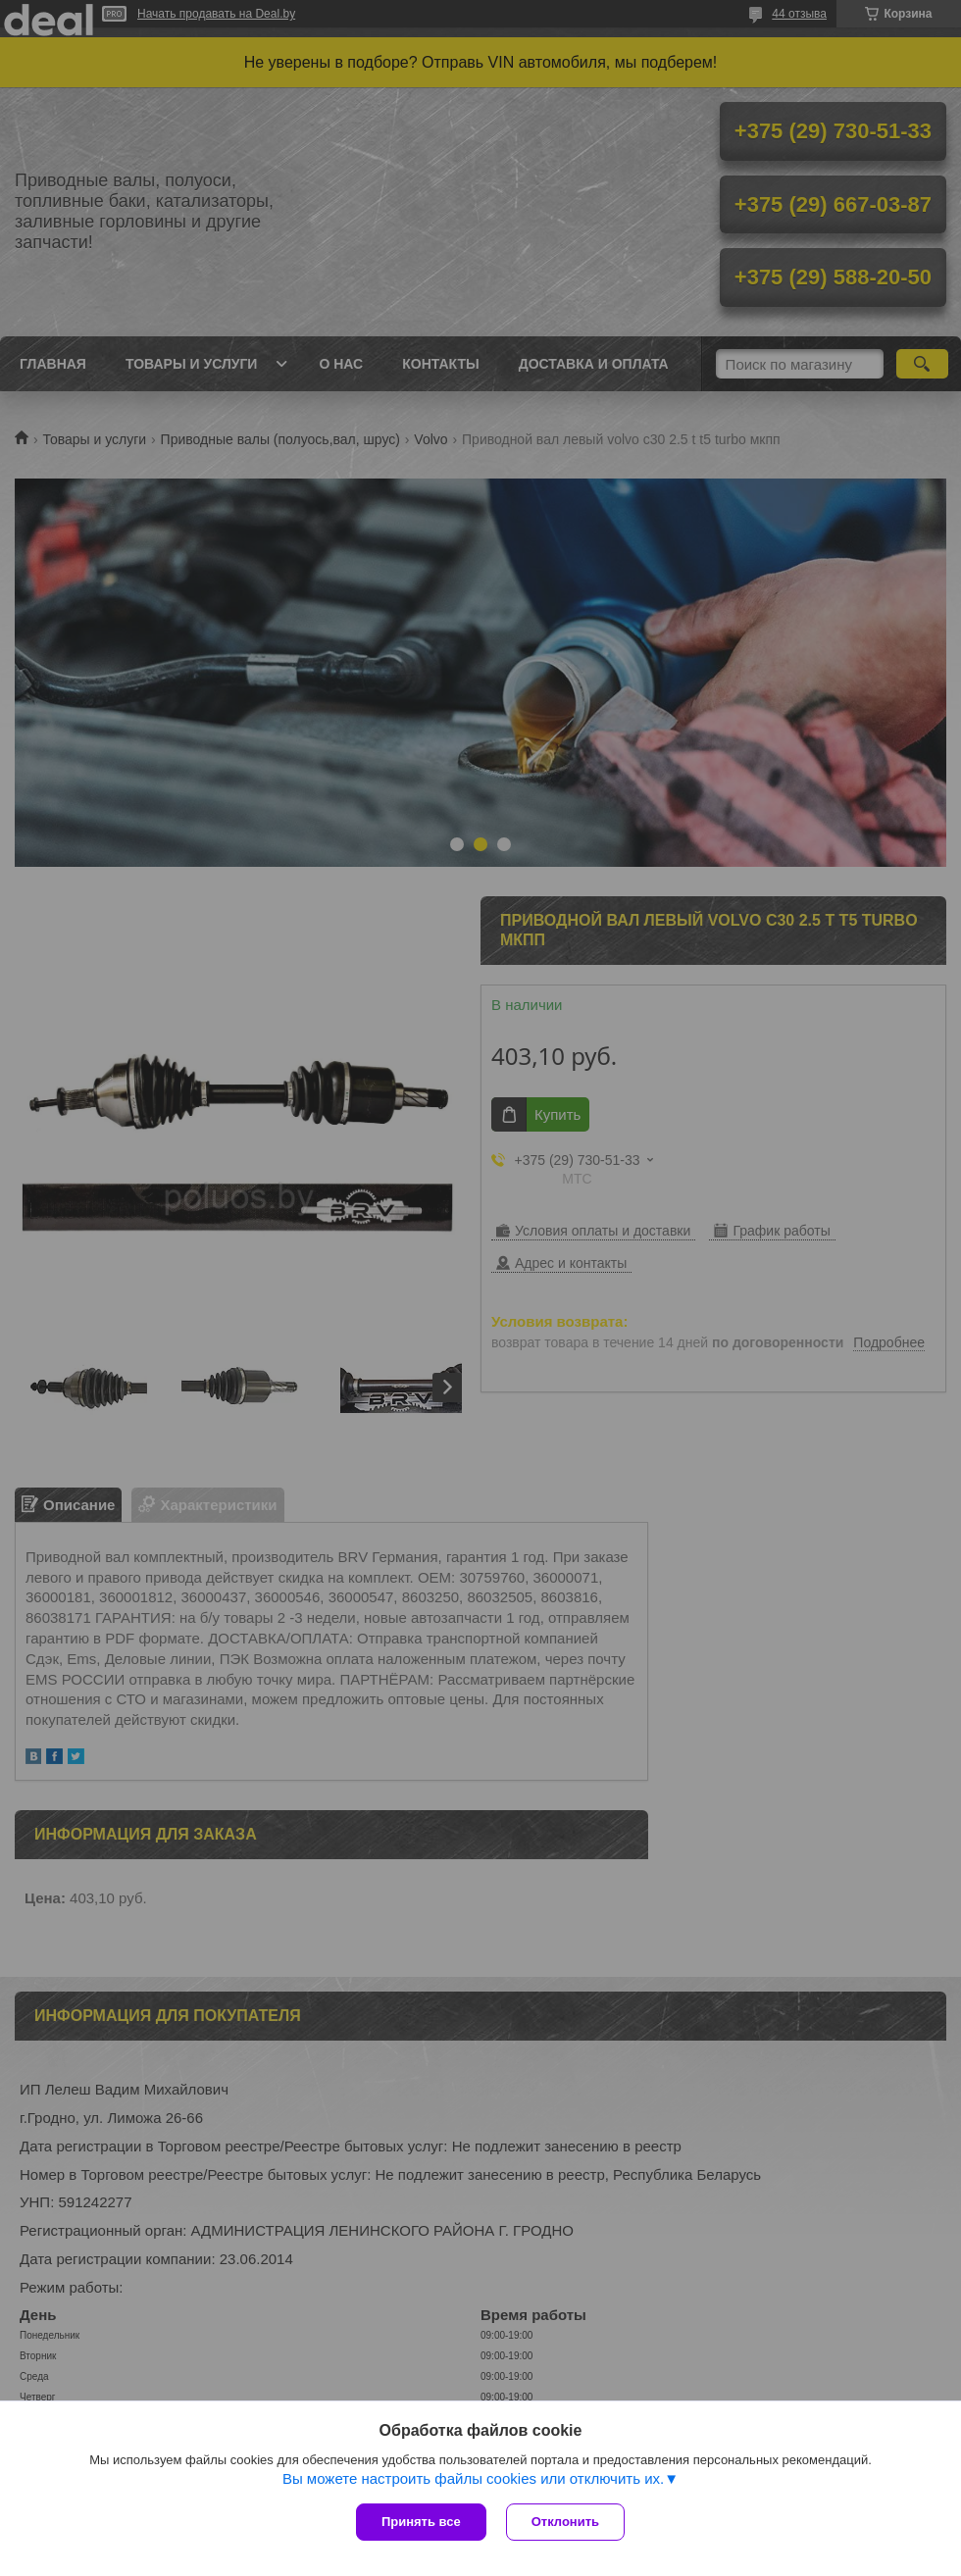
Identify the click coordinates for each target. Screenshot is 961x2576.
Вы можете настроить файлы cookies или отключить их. (473, 2478)
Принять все (421, 2521)
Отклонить (565, 2521)
